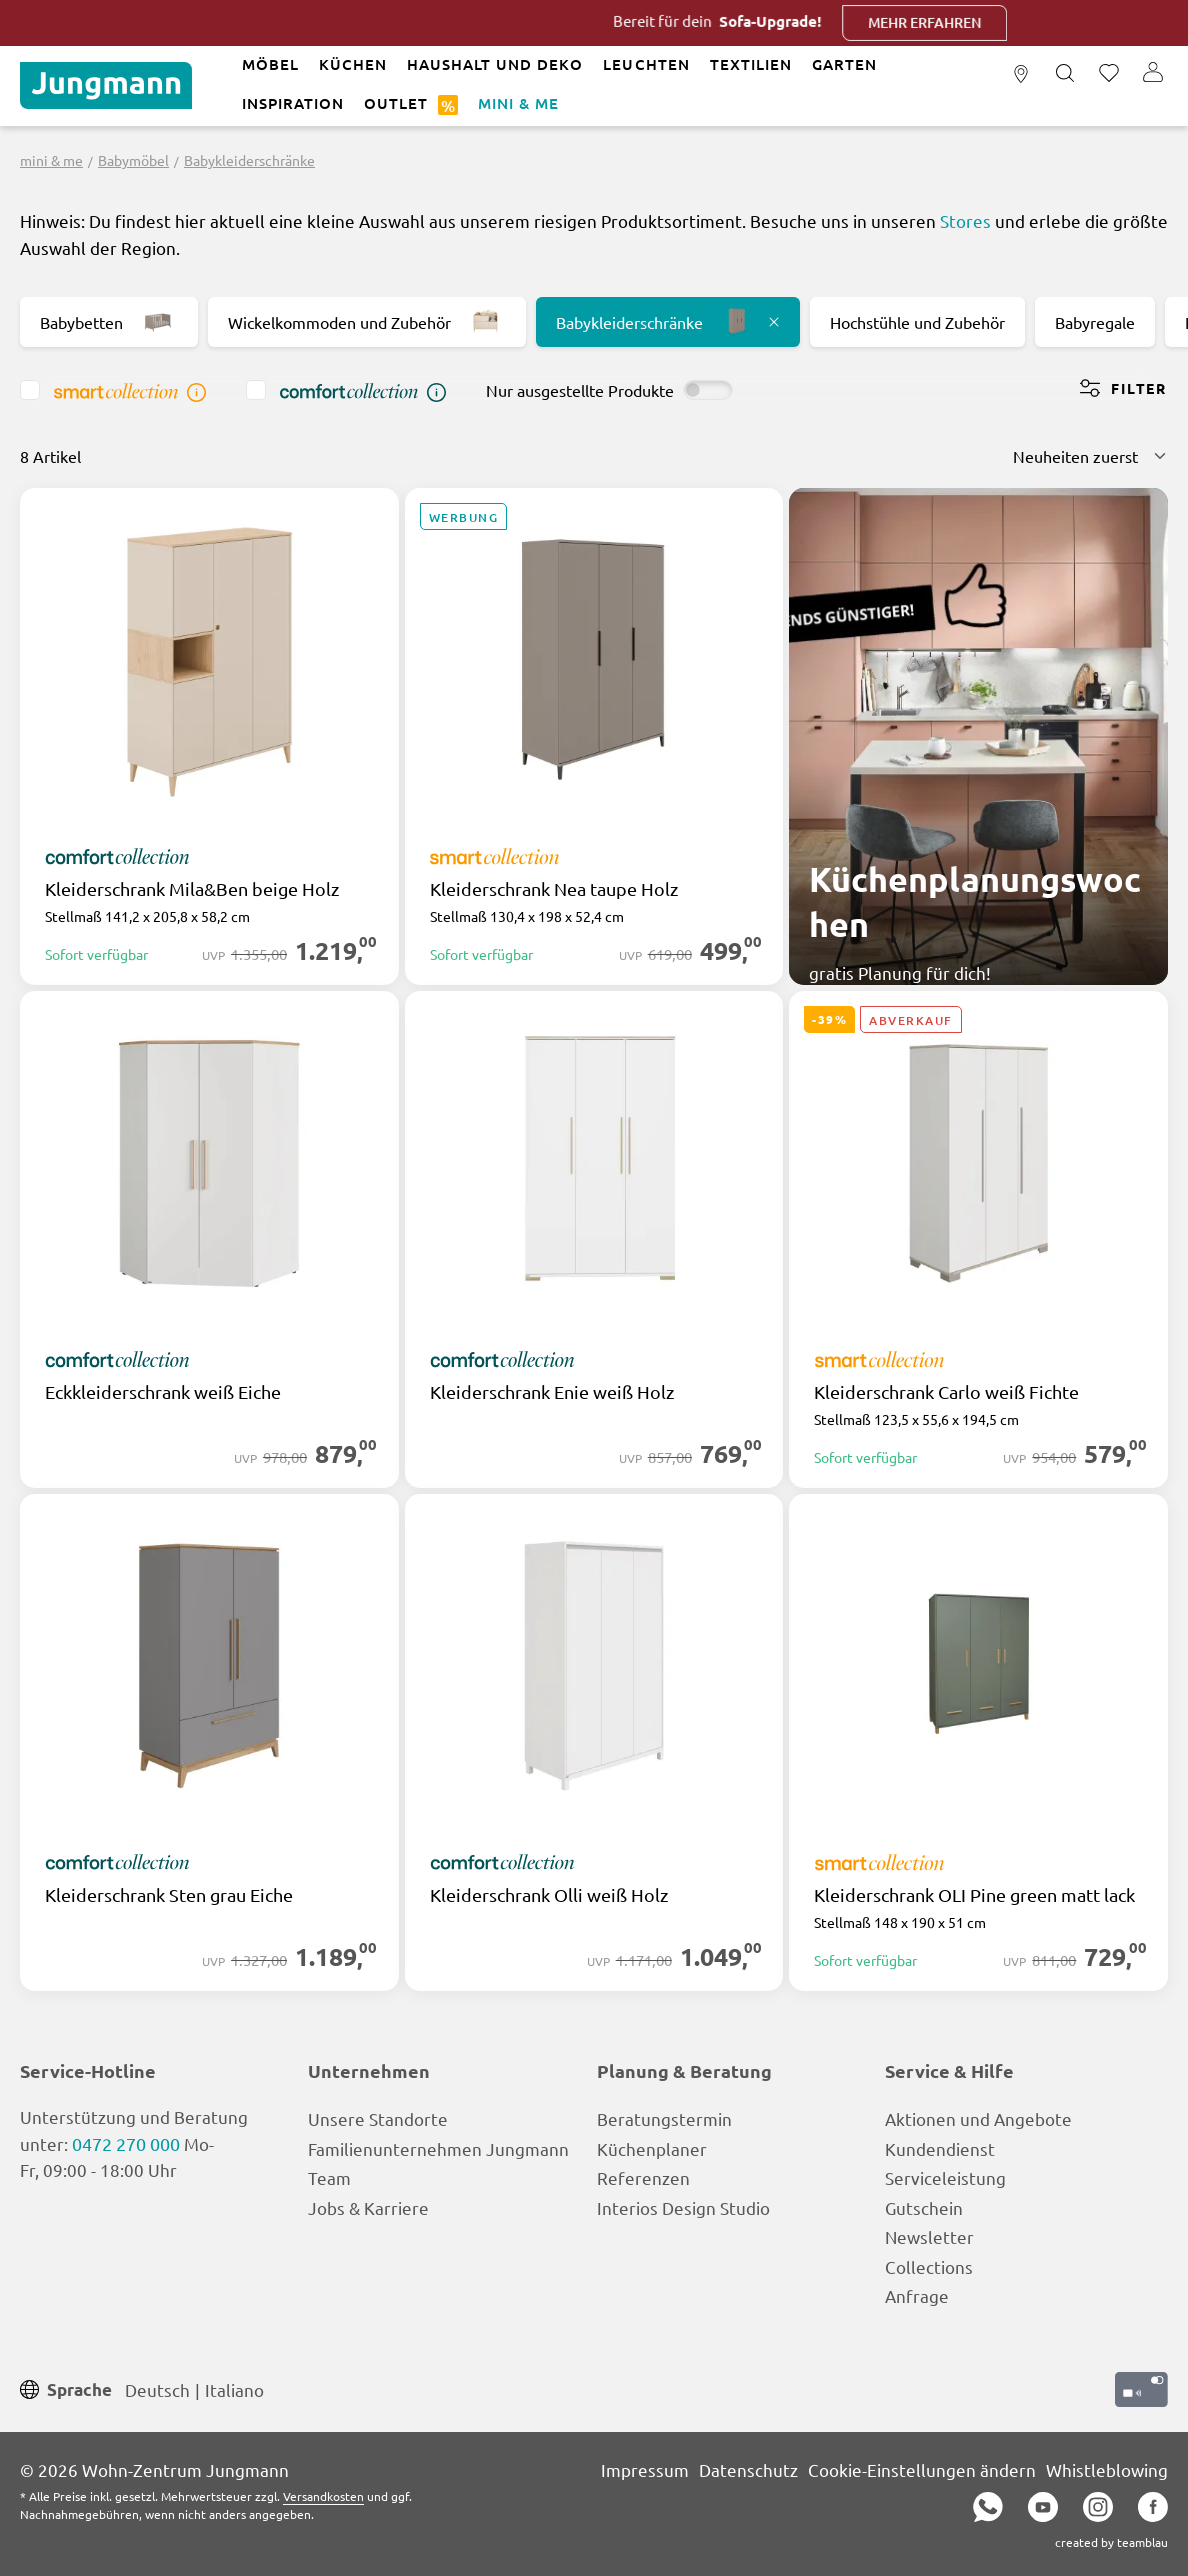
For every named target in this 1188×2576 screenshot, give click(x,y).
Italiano (234, 2388)
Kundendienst (940, 2148)
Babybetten (109, 322)
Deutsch (157, 2388)
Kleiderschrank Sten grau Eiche (169, 1895)
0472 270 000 (126, 2143)
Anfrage (917, 2295)
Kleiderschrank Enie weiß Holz (552, 1392)
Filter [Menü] (1123, 388)
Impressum (645, 2469)
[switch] (708, 390)
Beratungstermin (664, 2118)
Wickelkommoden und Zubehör (367, 322)
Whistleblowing (1107, 2469)
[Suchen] (1065, 74)
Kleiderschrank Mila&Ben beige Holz (192, 889)
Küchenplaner (652, 2148)
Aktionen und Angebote (978, 2118)
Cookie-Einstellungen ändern (922, 2469)
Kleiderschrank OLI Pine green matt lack (974, 1895)
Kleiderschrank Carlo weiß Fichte (946, 1392)
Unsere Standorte (378, 2118)
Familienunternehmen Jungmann (438, 2148)
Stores (965, 220)
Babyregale (1095, 322)
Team (329, 2177)
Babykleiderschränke (668, 322)
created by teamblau (1111, 2542)
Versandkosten (323, 2496)
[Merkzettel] (1109, 74)
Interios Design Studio (683, 2207)
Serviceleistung (945, 2177)
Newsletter (929, 2236)
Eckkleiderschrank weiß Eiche (163, 1392)
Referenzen (643, 2177)
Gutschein (924, 2207)
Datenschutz (748, 2469)
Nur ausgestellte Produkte (580, 390)
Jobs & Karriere (368, 2207)
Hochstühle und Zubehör (917, 322)
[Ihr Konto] (1153, 74)
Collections (929, 2266)
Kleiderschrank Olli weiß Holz (549, 1895)
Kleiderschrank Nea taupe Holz (554, 889)
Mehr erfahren (980, 22)
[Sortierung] (1090, 456)
